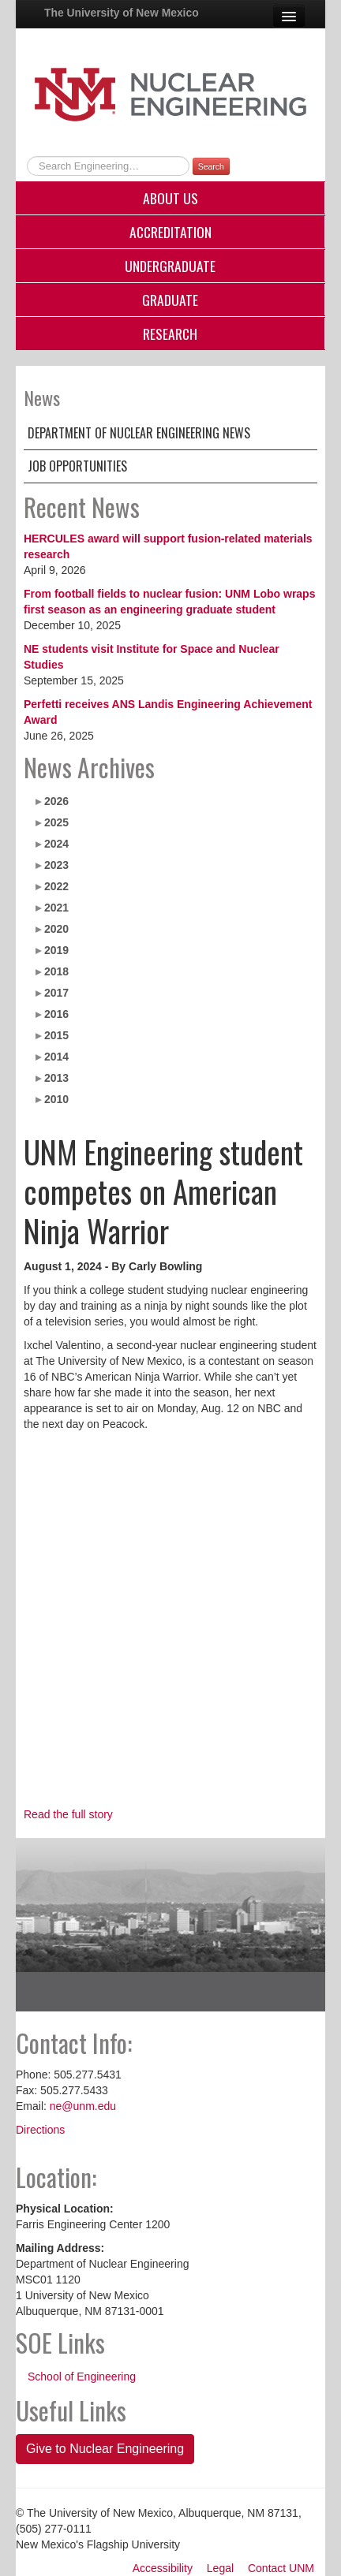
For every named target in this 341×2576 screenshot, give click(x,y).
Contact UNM (281, 2568)
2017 (56, 992)
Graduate (170, 299)
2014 (56, 1056)
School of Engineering (82, 2376)
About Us (170, 198)
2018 (56, 971)
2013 (56, 1078)
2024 (56, 843)
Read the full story (68, 1814)
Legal (220, 2568)
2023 (56, 865)
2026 (56, 801)
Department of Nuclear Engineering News (139, 432)
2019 (56, 950)
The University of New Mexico (121, 12)
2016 (56, 1014)
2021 (56, 907)
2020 (56, 929)
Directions (40, 2129)
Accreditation (170, 232)
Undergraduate (170, 265)
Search (211, 166)
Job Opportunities (77, 466)
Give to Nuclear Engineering (105, 2448)
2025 (56, 822)
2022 (56, 886)
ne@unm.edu (83, 2106)
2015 (56, 1035)
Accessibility (163, 2568)
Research (170, 333)
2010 (56, 1099)
